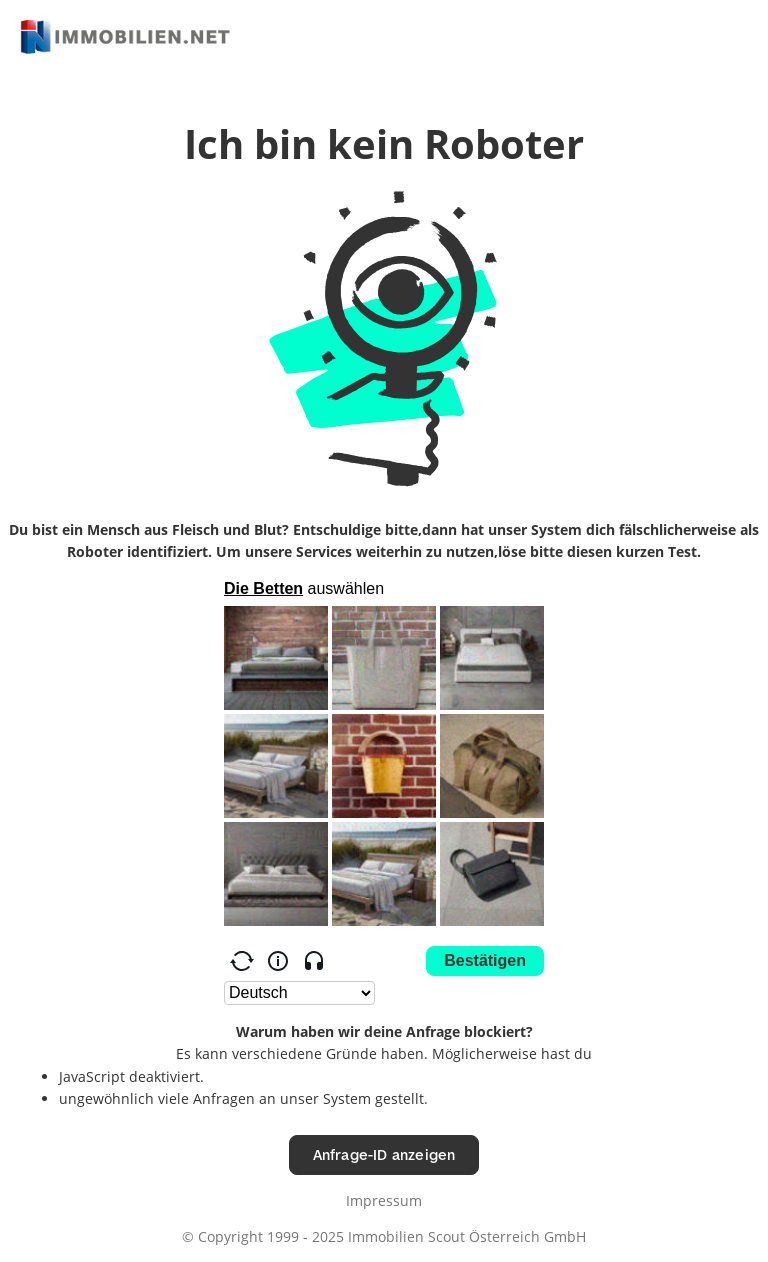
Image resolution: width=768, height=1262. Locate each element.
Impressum (384, 1200)
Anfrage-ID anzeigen (384, 1154)
